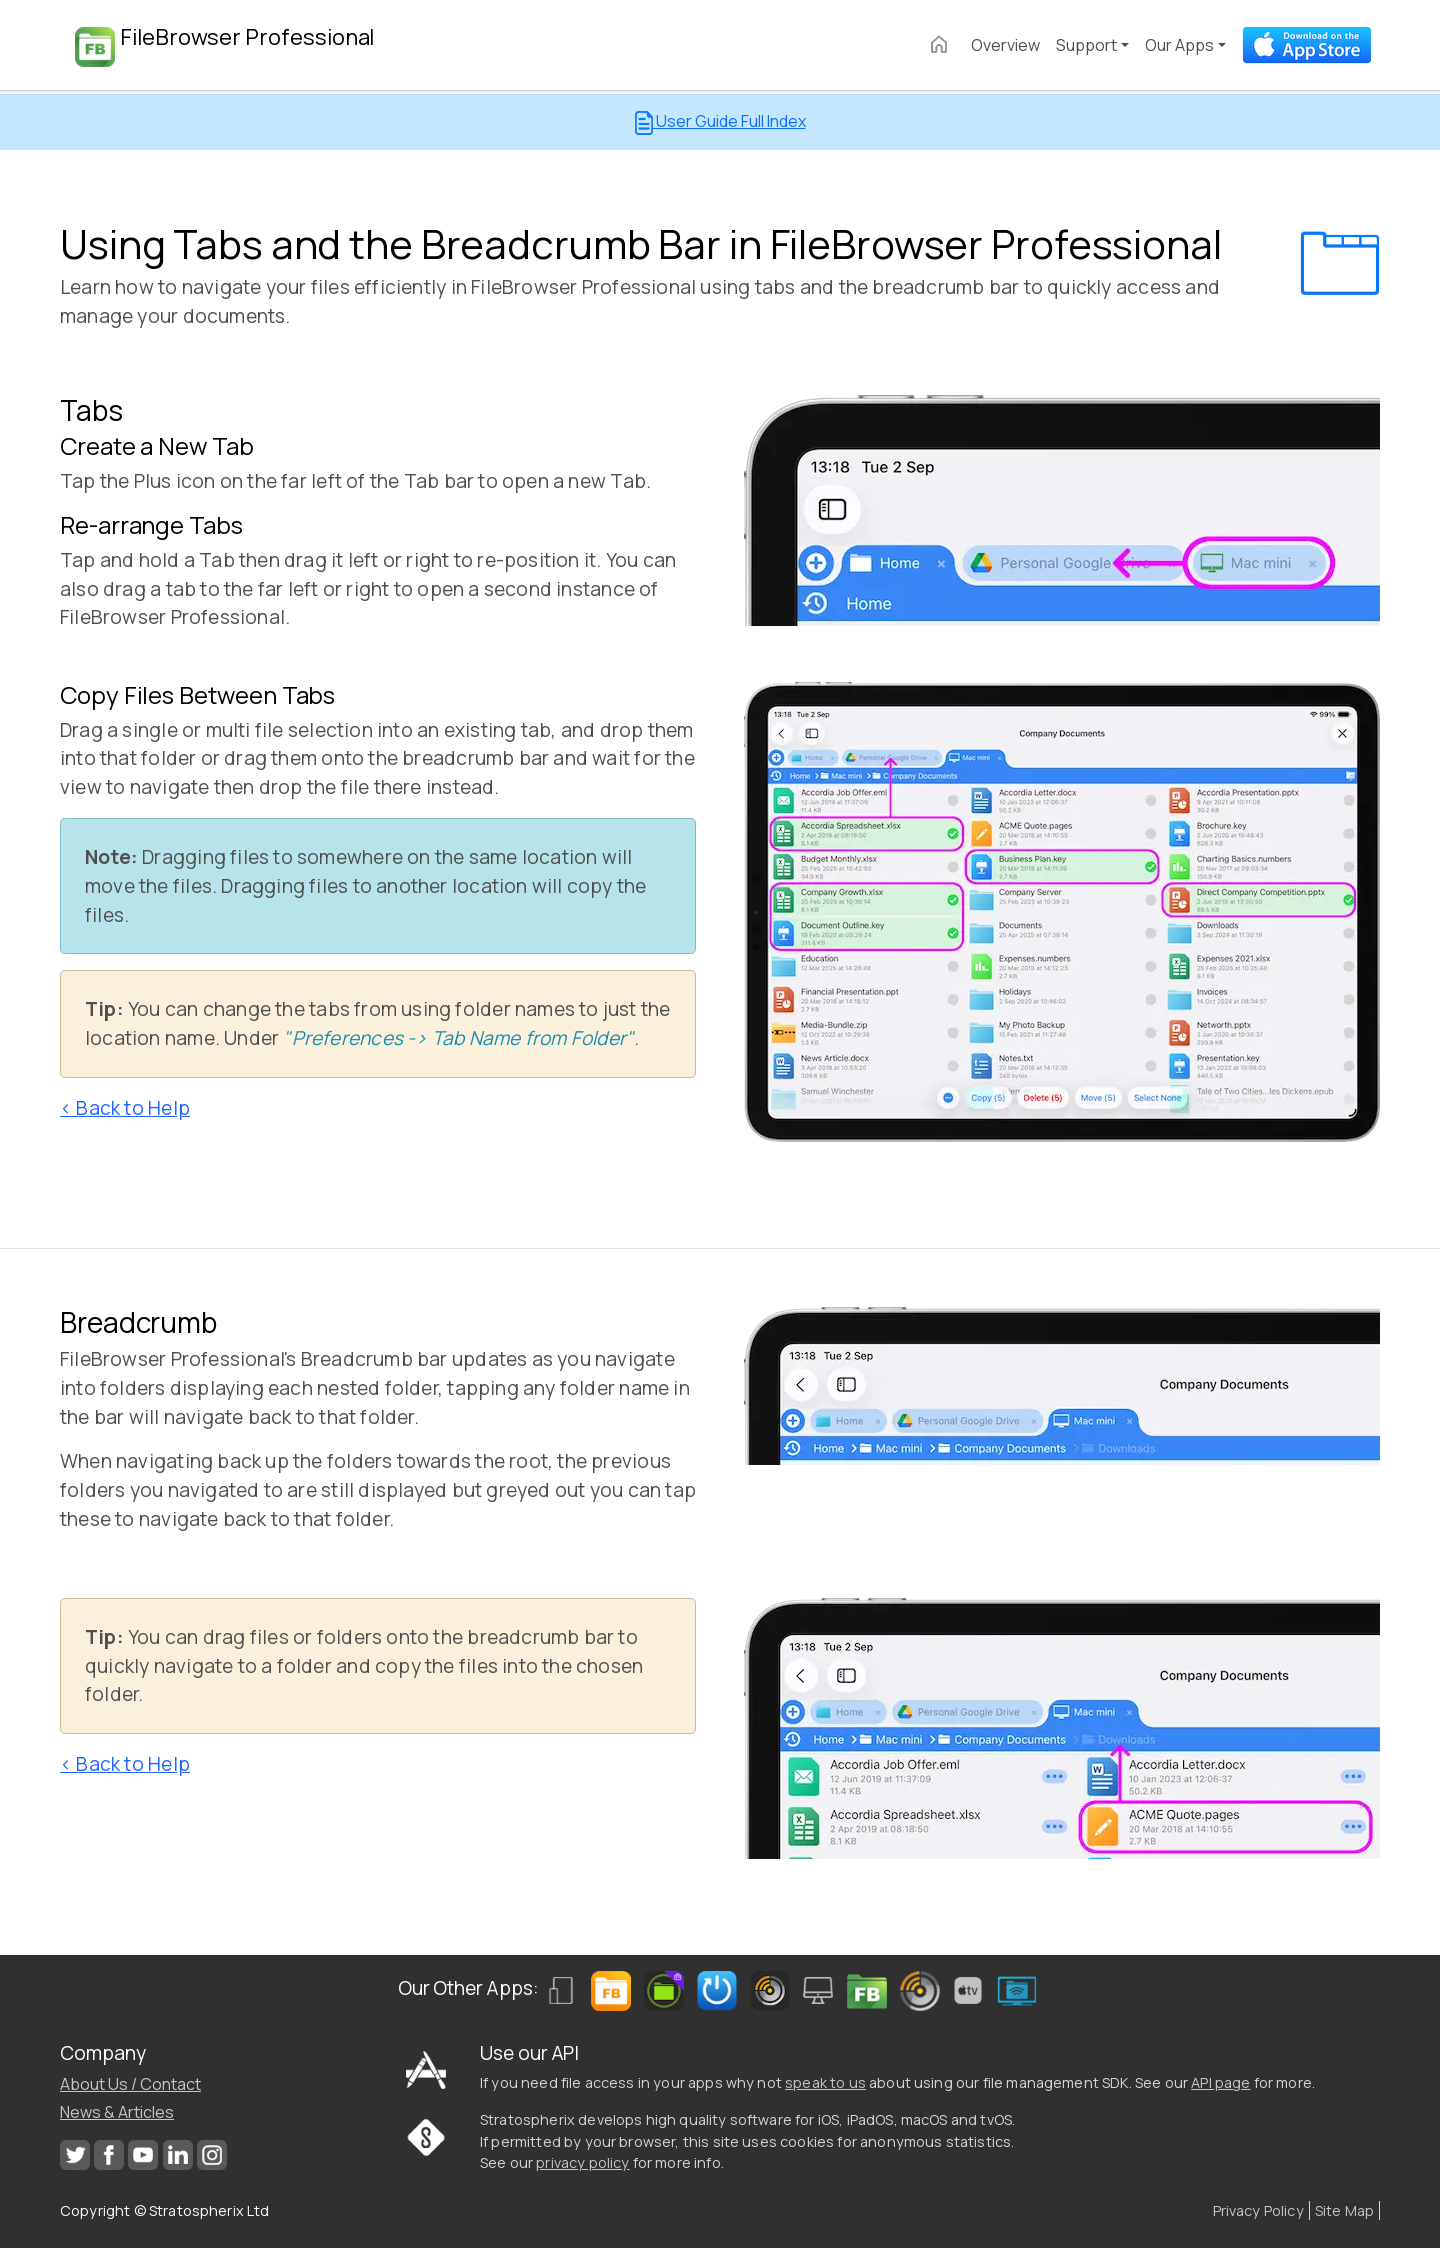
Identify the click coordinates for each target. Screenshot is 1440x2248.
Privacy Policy (1258, 2210)
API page (1220, 2082)
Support (1086, 45)
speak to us (825, 2082)
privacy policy (582, 2162)
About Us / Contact (130, 2084)
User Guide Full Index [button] (720, 122)
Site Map (1344, 2210)
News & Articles (117, 2112)
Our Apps (1179, 45)
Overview (1005, 45)
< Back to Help (125, 1108)
